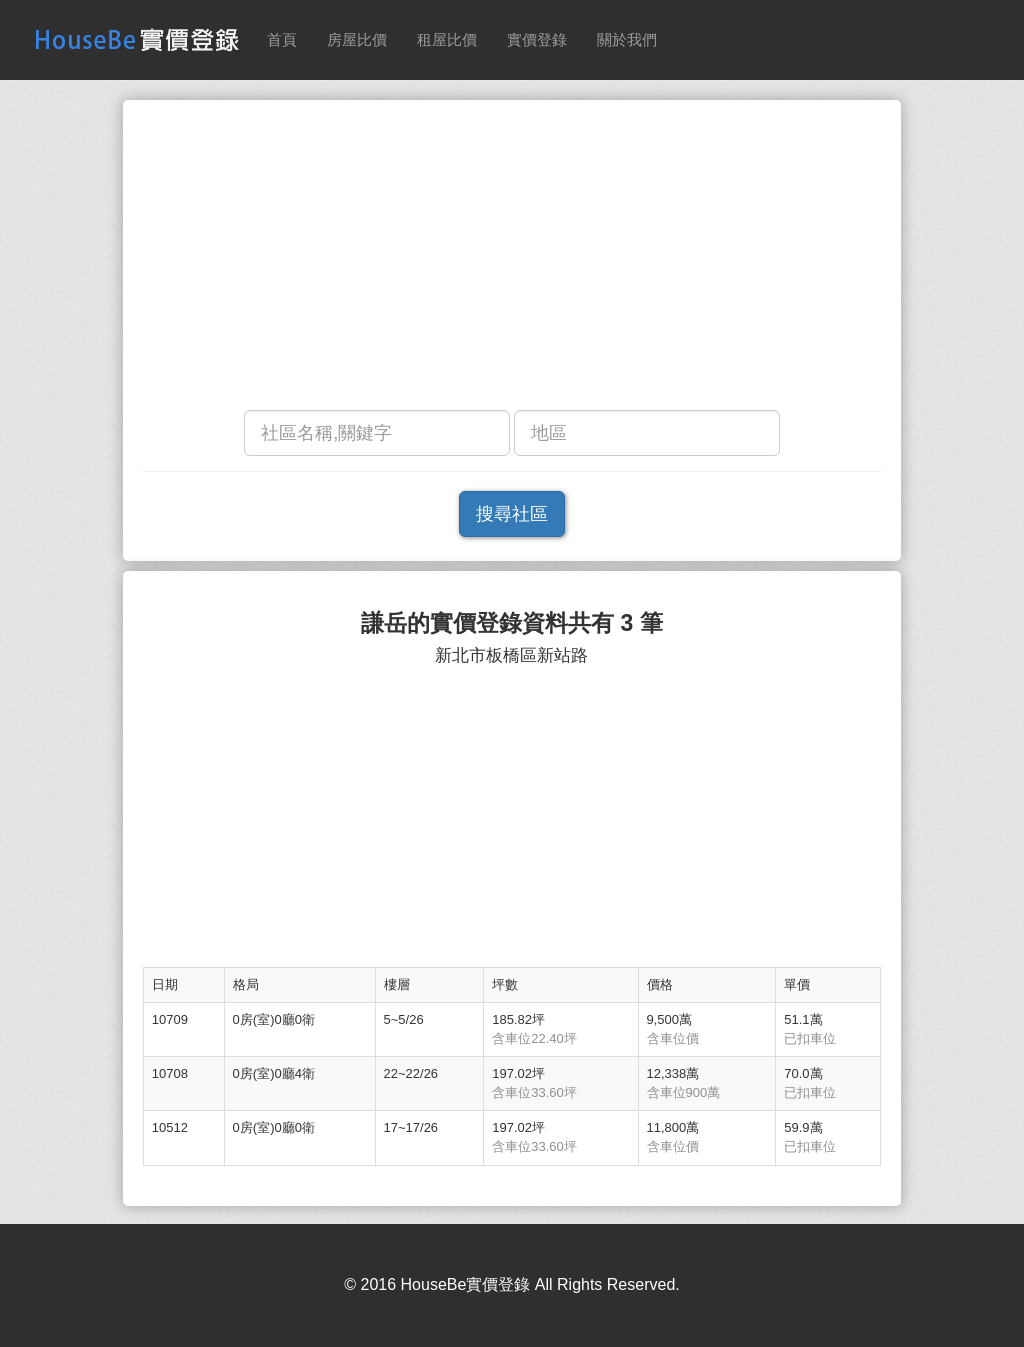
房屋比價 (357, 39)
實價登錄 (537, 39)
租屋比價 (447, 39)
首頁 (282, 39)
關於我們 (627, 39)
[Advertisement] (512, 260)
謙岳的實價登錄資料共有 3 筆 (512, 623)
